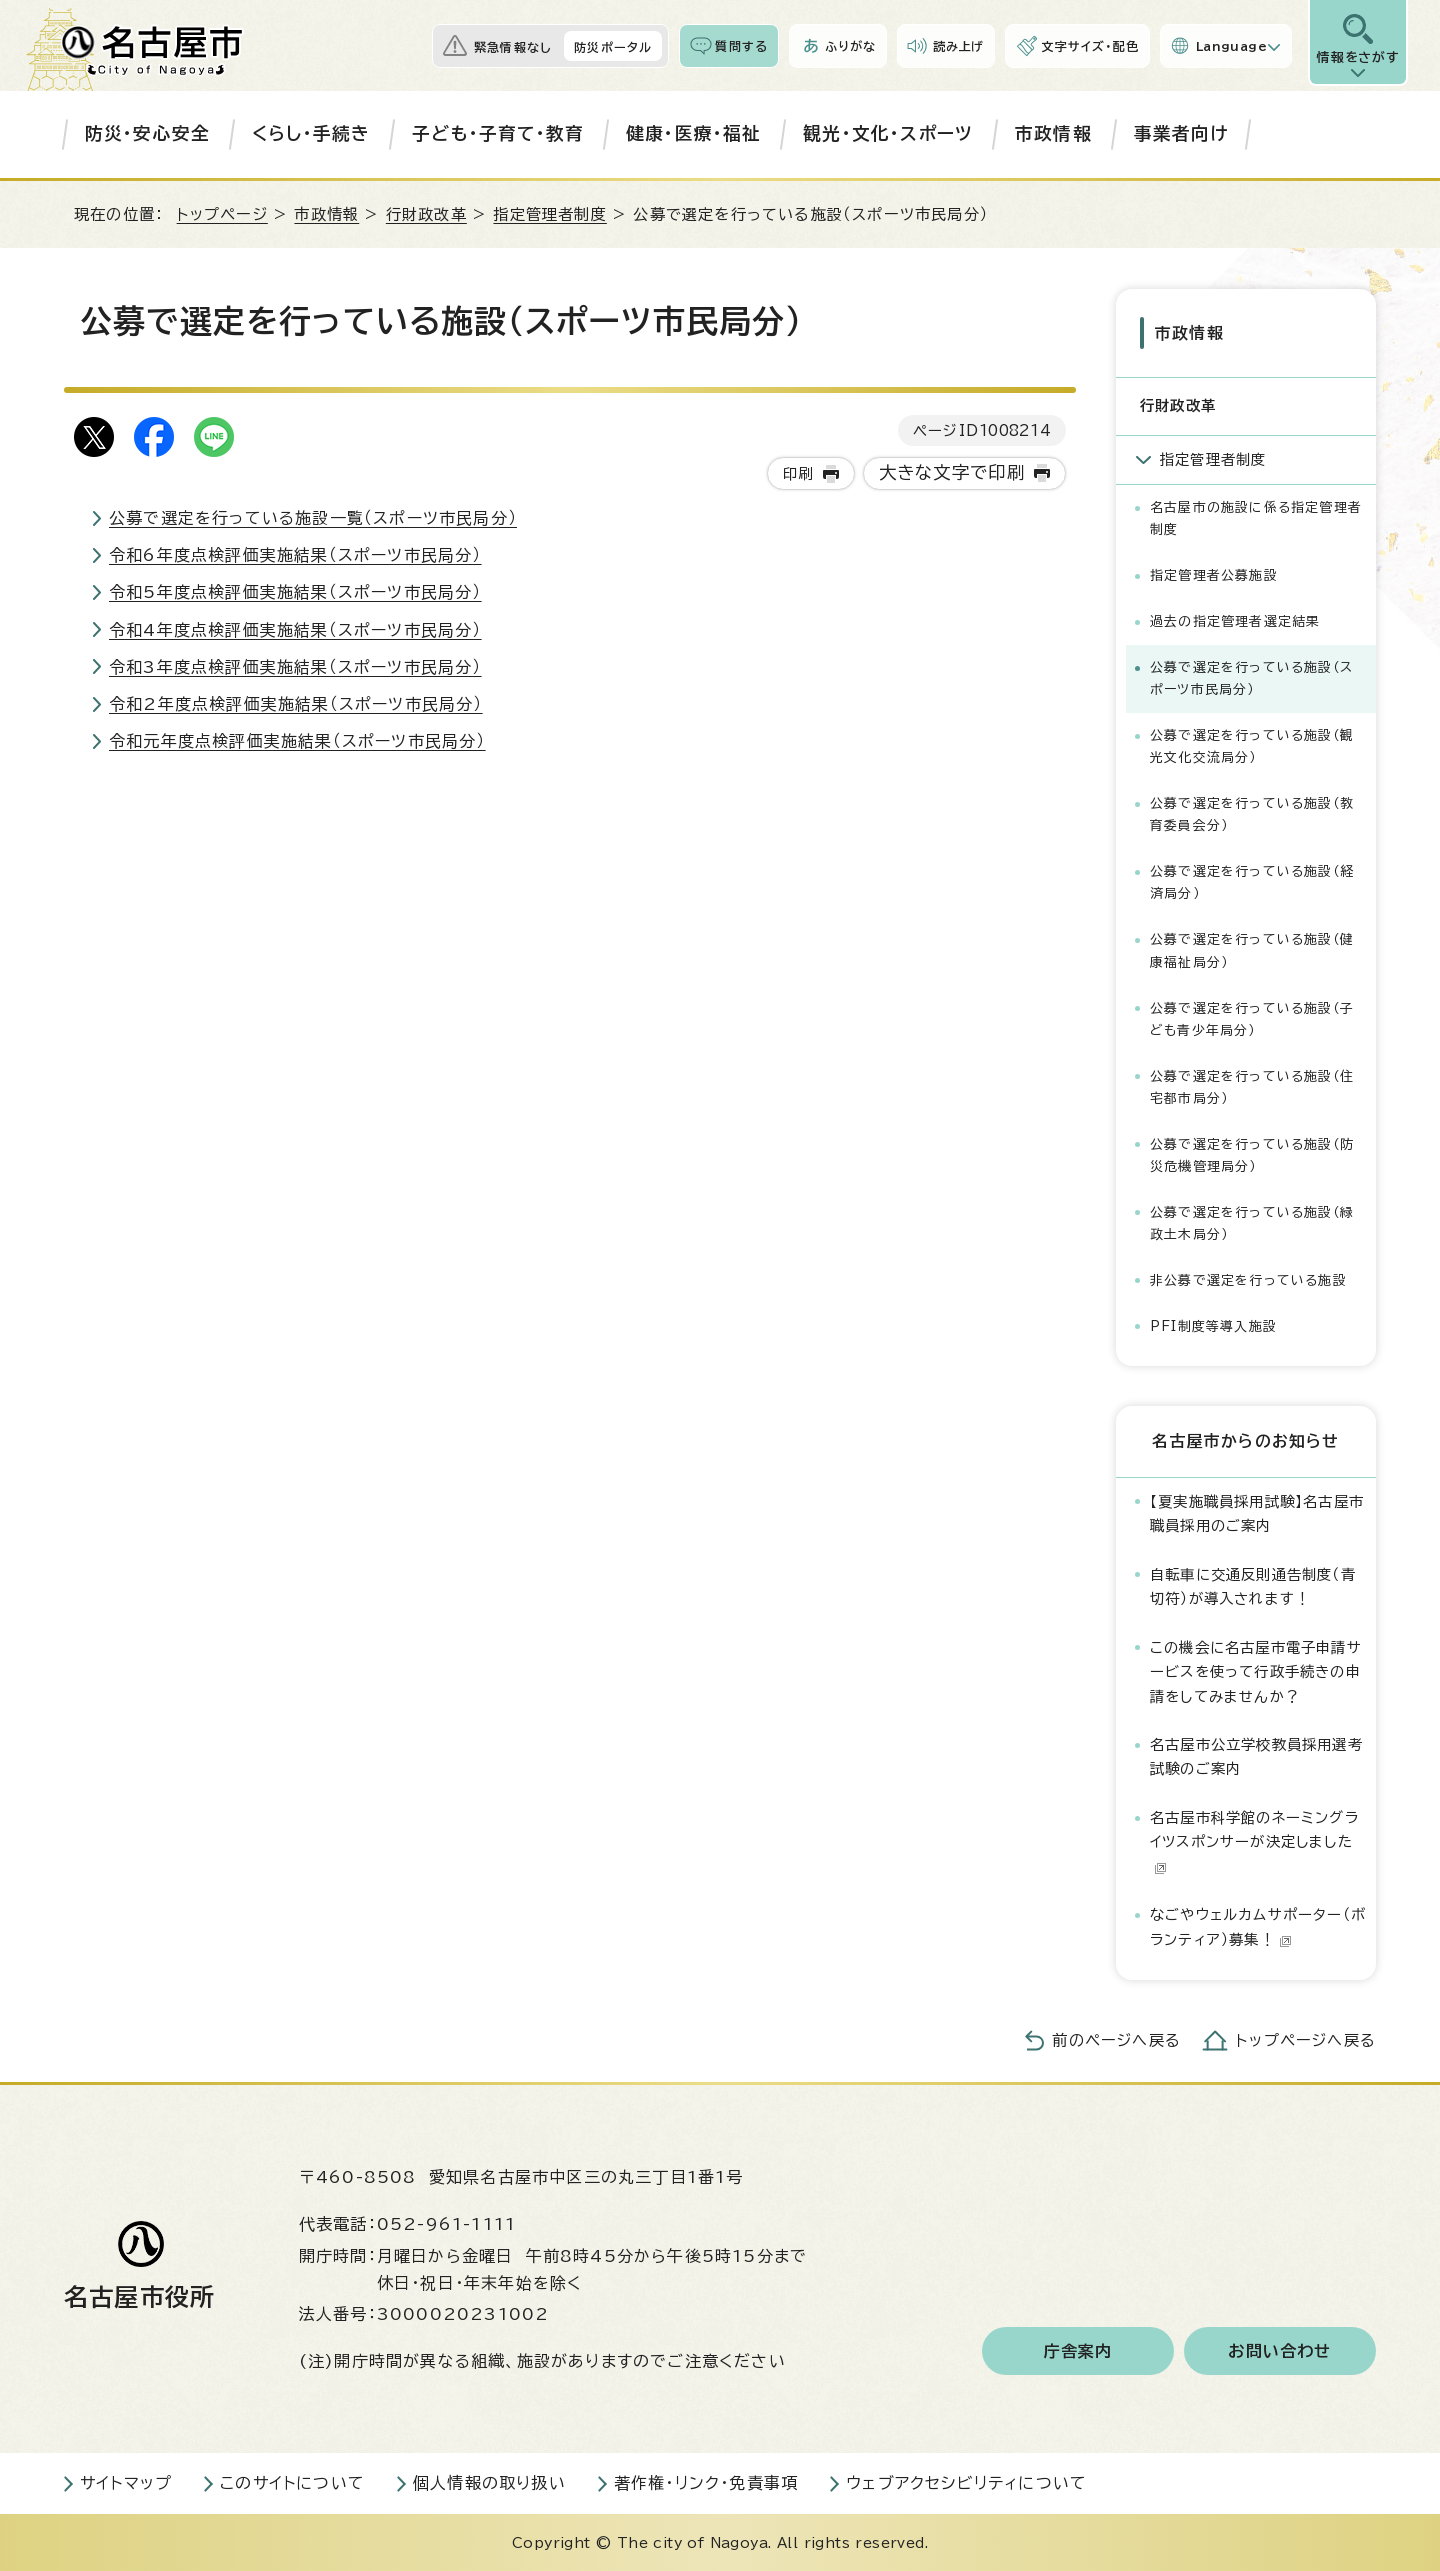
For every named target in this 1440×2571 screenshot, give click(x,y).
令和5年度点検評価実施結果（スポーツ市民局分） (295, 592)
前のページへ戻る (1116, 2039)
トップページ (222, 214)
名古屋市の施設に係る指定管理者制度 (1256, 517)
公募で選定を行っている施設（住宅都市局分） (1252, 1086)
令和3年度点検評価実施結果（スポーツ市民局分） (295, 667)
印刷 (798, 473)
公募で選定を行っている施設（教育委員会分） (1252, 813)
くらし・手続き (311, 133)
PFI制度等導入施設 (1213, 1325)
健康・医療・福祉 (694, 133)
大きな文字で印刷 (952, 472)
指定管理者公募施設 (1214, 574)
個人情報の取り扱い (489, 2482)
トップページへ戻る (1306, 2039)
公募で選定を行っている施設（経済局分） (1252, 881)
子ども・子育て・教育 (498, 133)
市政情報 (1053, 133)
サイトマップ (126, 2482)
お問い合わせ (1279, 2350)
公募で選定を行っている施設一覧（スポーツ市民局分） (313, 518)
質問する (741, 46)
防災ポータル (613, 47)
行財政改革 (426, 214)
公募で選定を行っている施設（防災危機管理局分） (1252, 1154)
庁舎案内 (1078, 2350)
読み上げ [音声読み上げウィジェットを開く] (959, 46)
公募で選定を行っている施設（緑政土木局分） (1252, 1222)
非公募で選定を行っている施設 (1248, 1279)
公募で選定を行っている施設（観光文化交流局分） (1252, 745)
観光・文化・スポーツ (888, 133)
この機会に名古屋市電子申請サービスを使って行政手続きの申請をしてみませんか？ (1256, 1671)
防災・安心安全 (147, 133)
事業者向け (1181, 133)
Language (1231, 46)
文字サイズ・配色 (1090, 46)
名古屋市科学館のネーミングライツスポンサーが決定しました (1254, 1841)
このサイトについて (292, 2482)
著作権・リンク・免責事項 (706, 2482)
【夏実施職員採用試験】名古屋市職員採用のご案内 (1257, 1512)
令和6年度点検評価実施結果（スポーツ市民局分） (295, 555)
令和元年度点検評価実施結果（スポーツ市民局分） (297, 741)
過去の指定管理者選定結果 (1235, 620)
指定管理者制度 (549, 214)
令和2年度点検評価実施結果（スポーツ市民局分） (296, 704)
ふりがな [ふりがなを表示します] (850, 46)
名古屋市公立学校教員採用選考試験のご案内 (1256, 1755)
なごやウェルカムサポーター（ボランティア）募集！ (1258, 1925)
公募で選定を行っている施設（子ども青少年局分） (1252, 1017)
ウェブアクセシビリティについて (966, 2482)
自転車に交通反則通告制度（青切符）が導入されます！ (1253, 1585)
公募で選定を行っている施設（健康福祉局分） (1252, 949)
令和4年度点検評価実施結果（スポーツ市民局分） (295, 630)
